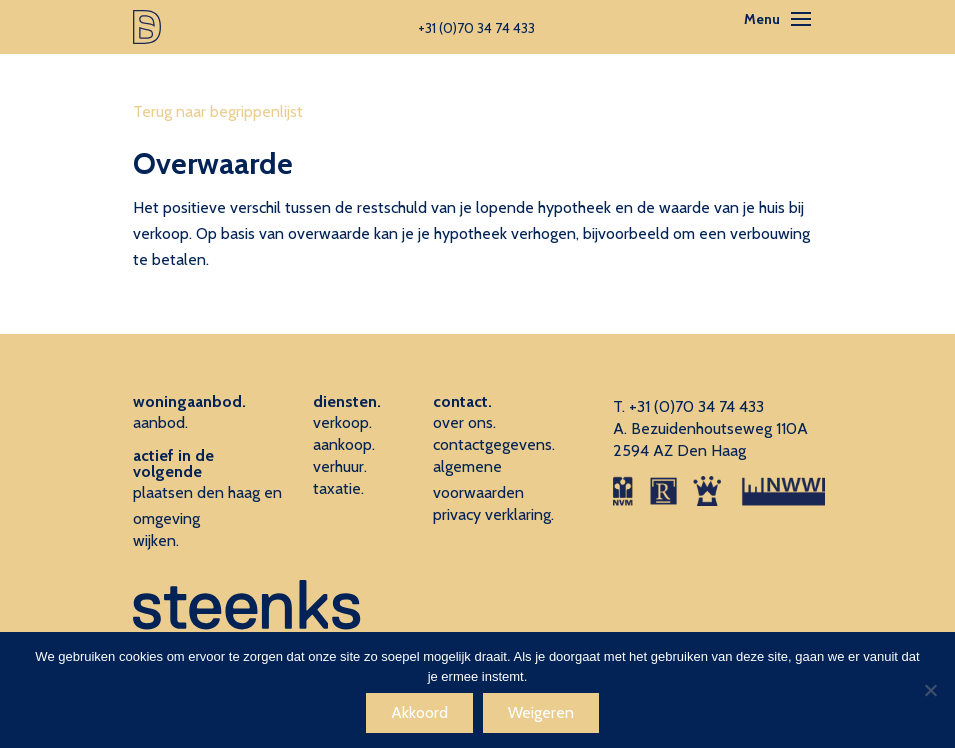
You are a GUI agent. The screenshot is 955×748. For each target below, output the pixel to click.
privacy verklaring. (493, 514)
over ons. (464, 422)
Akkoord (419, 712)
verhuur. (340, 466)
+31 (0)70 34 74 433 (696, 406)
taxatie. (338, 488)
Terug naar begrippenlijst (218, 111)
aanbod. (160, 422)
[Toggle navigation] (801, 19)
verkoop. (342, 422)
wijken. (156, 540)
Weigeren (541, 712)
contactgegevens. (494, 444)
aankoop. (344, 444)
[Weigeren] (930, 690)
